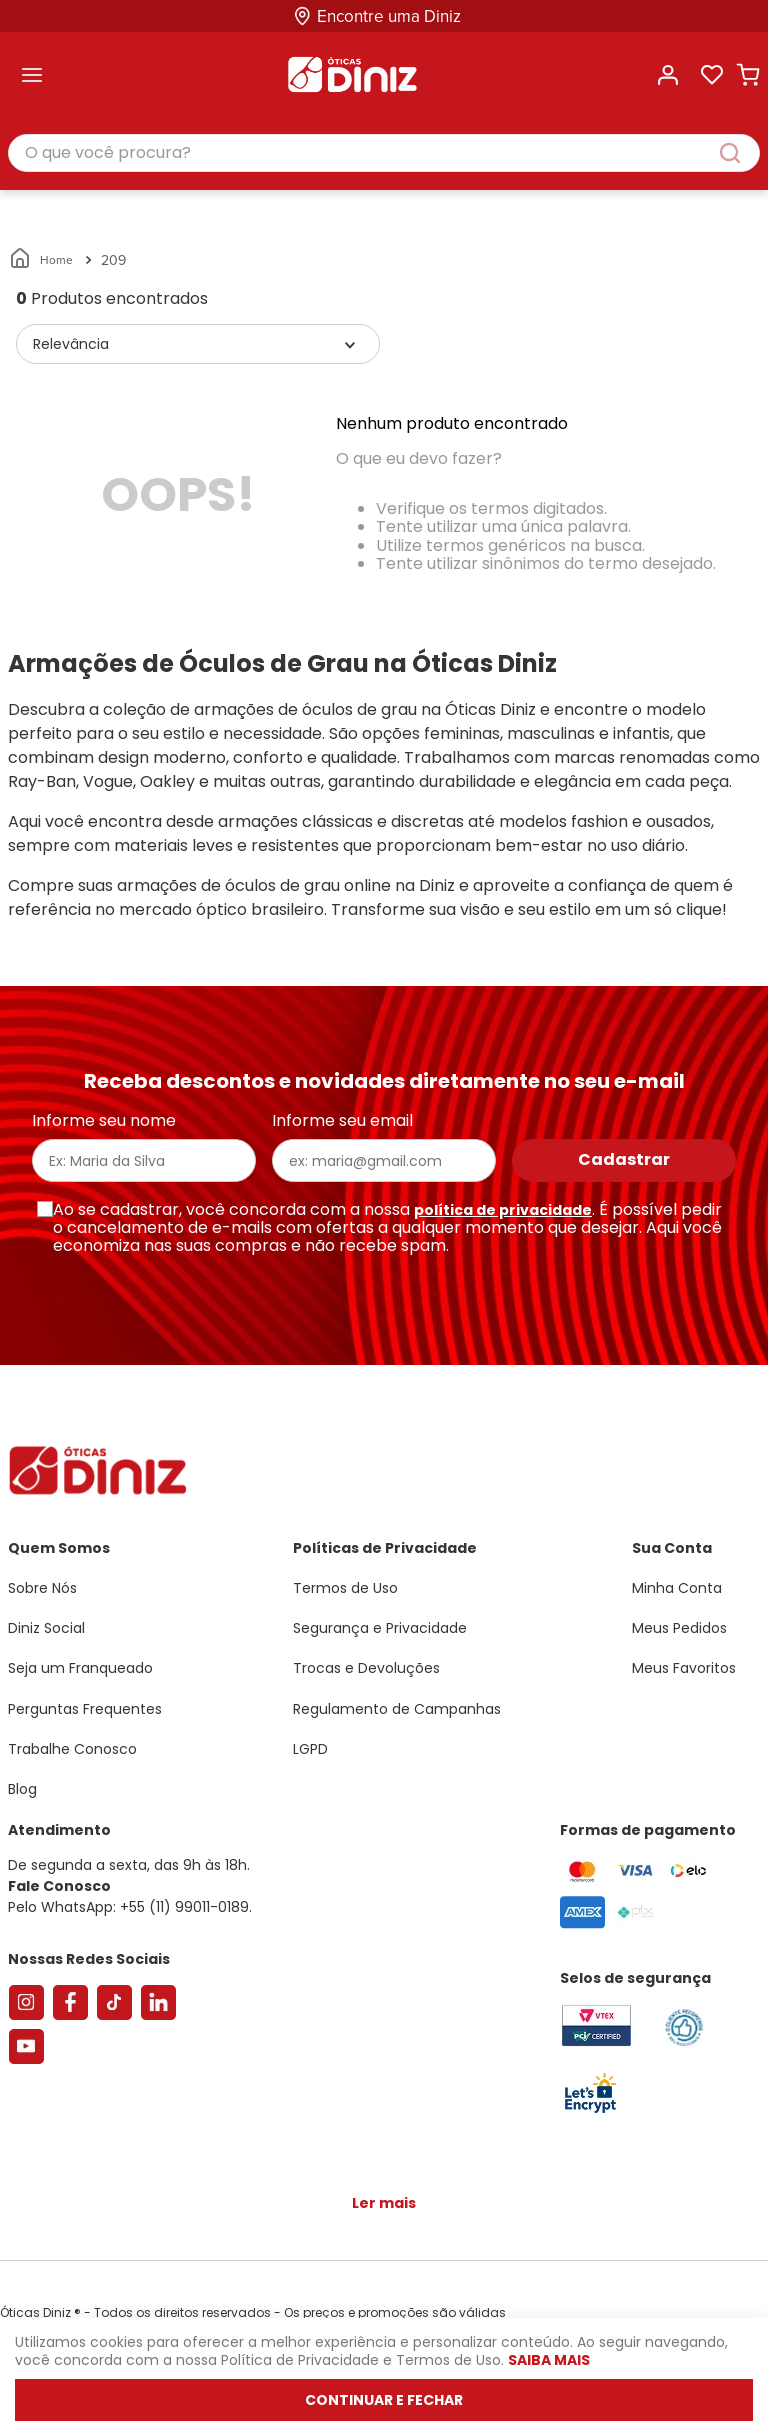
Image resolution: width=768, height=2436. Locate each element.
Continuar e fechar (384, 2400)
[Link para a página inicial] (42, 260)
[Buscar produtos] (740, 153)
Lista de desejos (712, 75)
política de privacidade (503, 1210)
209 (113, 260)
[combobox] (384, 154)
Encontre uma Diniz (389, 16)
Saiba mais (549, 2360)
